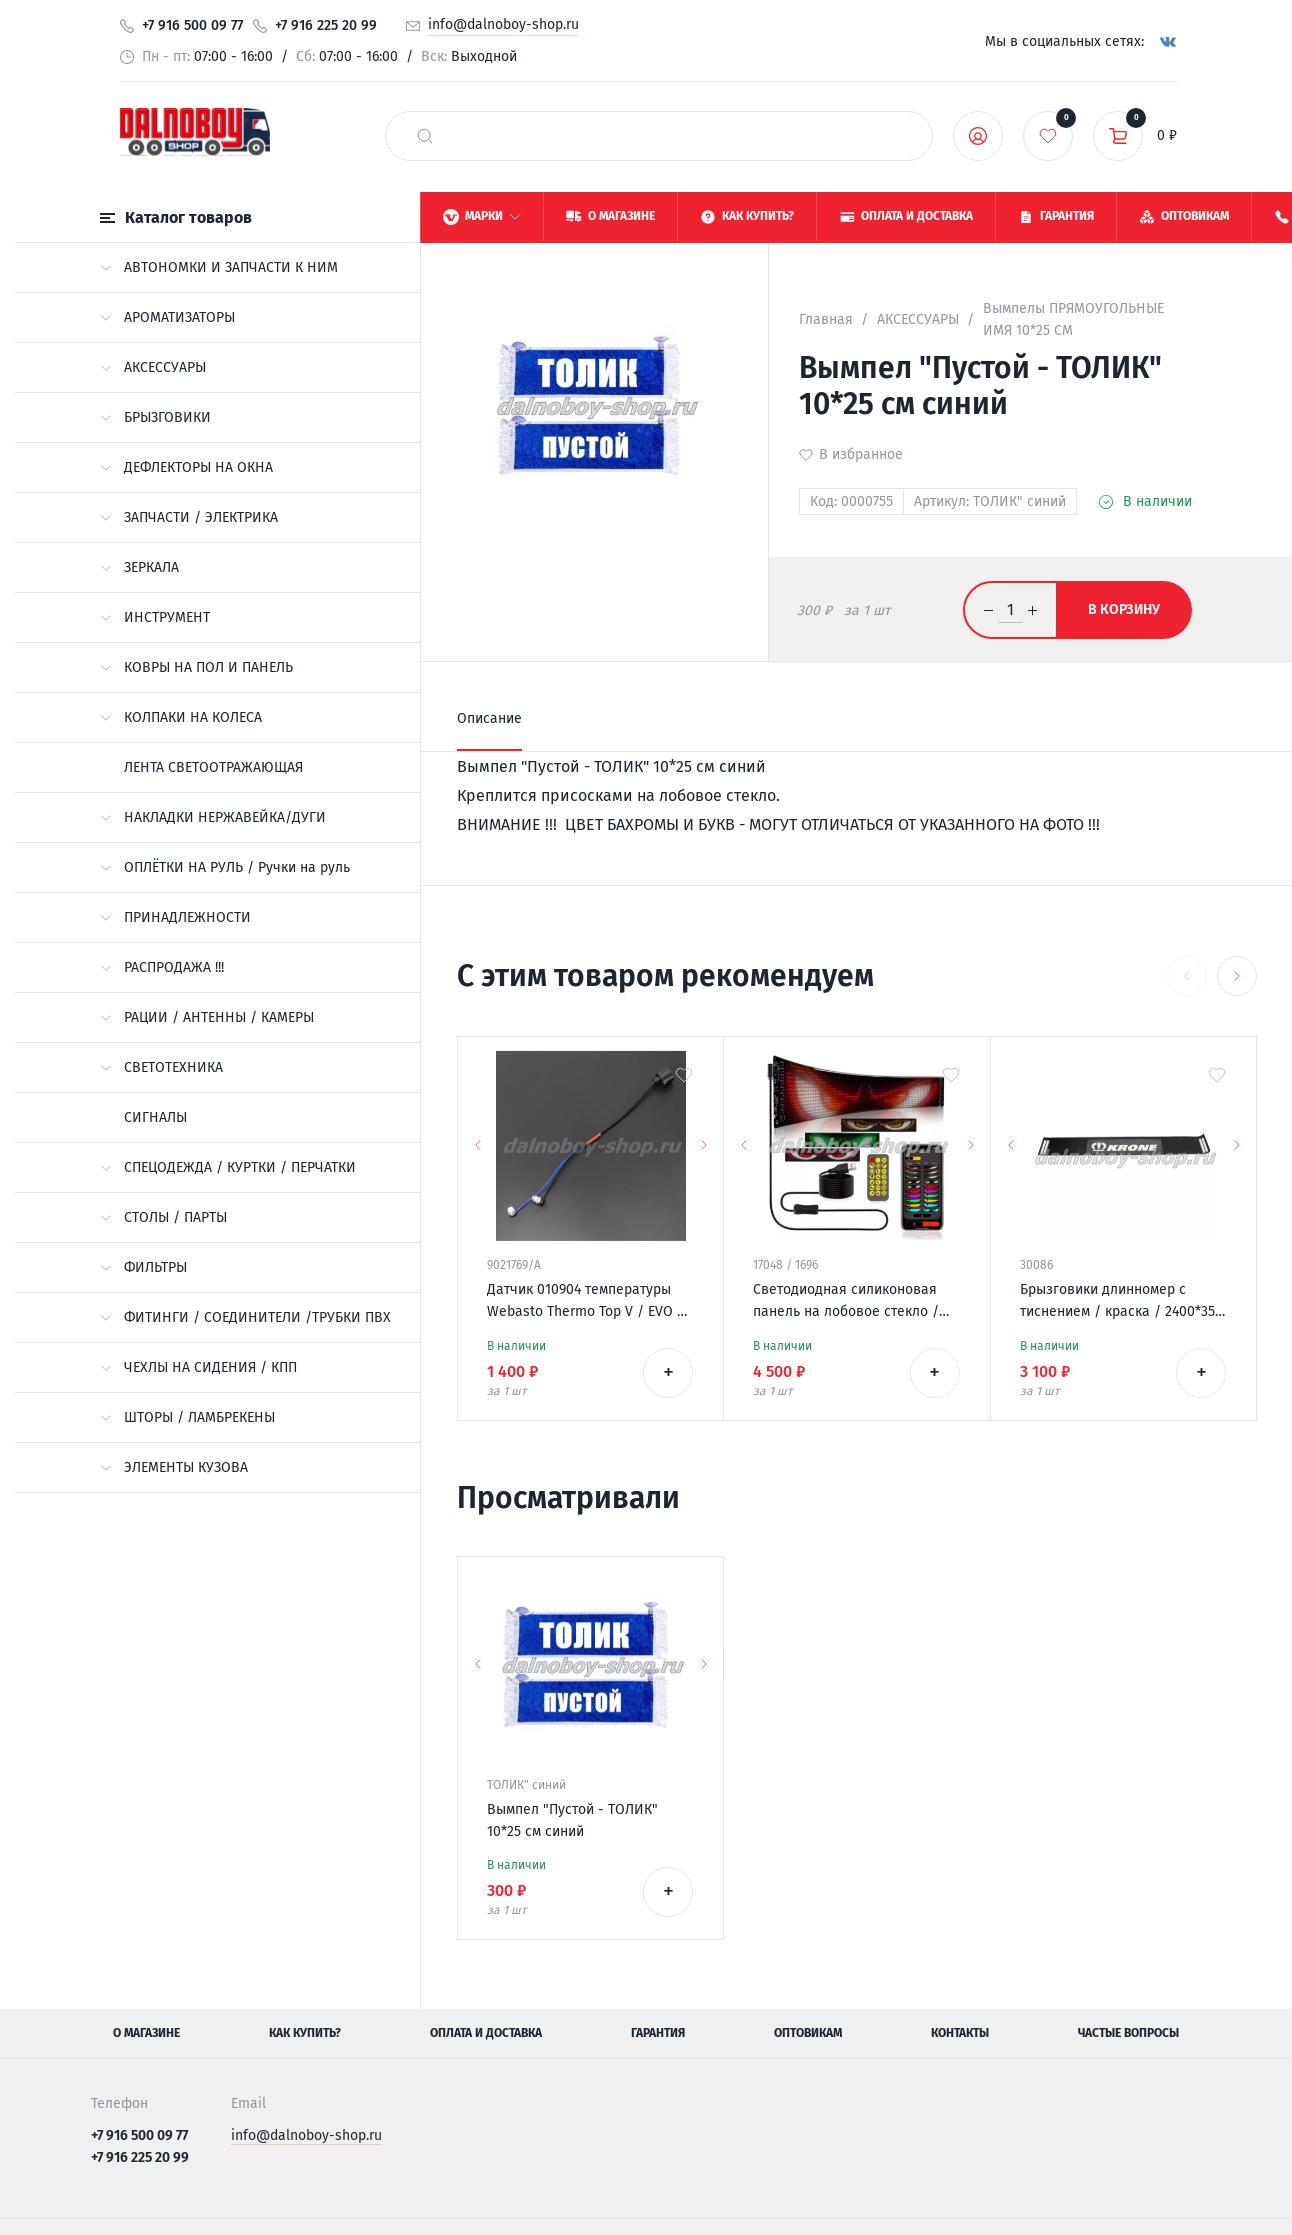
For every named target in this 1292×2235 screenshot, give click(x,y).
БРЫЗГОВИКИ (155, 417)
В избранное (861, 454)
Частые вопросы (1128, 2033)
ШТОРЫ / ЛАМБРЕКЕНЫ (187, 1417)
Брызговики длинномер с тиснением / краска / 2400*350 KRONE (1121, 1302)
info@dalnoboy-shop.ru (503, 24)
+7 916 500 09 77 (192, 25)
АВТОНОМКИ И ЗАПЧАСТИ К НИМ (219, 267)
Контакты (960, 2033)
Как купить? (305, 2033)
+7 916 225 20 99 (326, 25)
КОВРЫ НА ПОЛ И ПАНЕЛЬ (196, 667)
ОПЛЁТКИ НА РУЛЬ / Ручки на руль (225, 867)
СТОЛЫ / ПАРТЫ (163, 1217)
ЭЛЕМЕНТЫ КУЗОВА (174, 1467)
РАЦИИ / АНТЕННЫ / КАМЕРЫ (207, 1017)
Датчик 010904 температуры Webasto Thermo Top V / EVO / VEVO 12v (585, 1302)
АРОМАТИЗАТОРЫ (167, 317)
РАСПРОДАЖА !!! (162, 967)
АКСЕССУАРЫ (153, 367)
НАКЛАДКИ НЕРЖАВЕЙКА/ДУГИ (213, 817)
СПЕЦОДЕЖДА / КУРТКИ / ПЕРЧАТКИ (228, 1167)
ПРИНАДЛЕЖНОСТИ (175, 917)
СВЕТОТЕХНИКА (161, 1067)
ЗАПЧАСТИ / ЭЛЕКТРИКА (189, 517)
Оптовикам (808, 2033)
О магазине (146, 2033)
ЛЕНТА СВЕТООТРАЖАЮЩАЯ (213, 767)
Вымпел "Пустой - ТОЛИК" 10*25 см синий (572, 1820)
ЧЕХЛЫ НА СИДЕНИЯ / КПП (198, 1367)
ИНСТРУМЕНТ (155, 617)
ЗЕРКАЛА (139, 567)
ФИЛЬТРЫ (143, 1267)
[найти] (425, 136)
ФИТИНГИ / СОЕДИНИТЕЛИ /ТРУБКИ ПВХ (245, 1317)
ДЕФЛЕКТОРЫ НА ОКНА (186, 467)
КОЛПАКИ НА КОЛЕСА (181, 717)
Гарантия (658, 2033)
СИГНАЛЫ (155, 1117)
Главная (826, 319)
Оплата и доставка (486, 2033)
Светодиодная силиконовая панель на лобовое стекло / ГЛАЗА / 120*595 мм (846, 1302)
